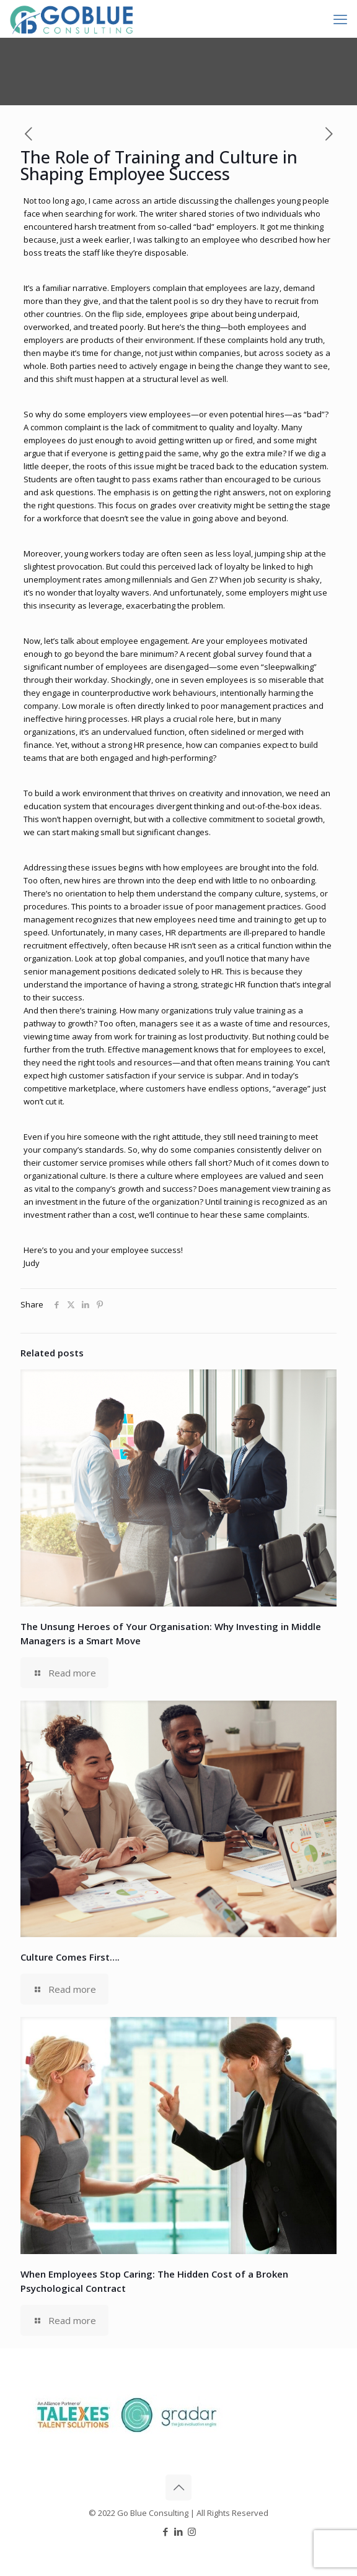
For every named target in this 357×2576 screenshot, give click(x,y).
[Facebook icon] (165, 2531)
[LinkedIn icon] (178, 2531)
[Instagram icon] (191, 2531)
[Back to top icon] (178, 2487)
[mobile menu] (340, 18)
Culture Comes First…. (70, 1957)
